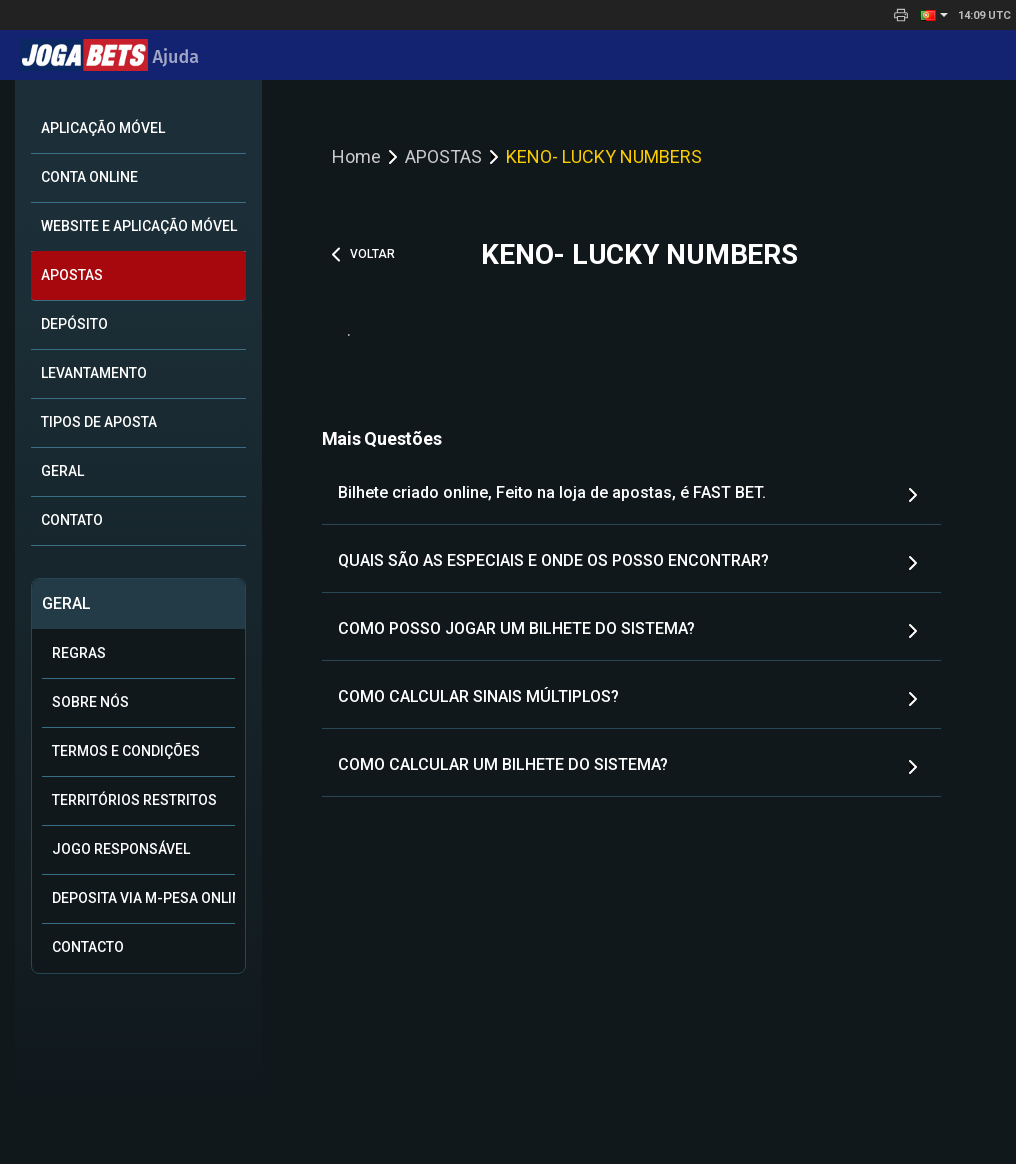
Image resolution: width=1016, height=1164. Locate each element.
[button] (934, 15)
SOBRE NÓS (90, 702)
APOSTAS (72, 275)
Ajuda (109, 57)
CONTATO (72, 520)
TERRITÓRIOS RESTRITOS (134, 800)
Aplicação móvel (103, 128)
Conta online (89, 177)
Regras (79, 653)
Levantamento (94, 373)
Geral (62, 471)
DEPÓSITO (74, 324)
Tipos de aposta (99, 422)
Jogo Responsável (121, 849)
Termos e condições (126, 751)
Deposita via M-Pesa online (143, 898)
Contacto (88, 947)
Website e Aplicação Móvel (139, 226)
